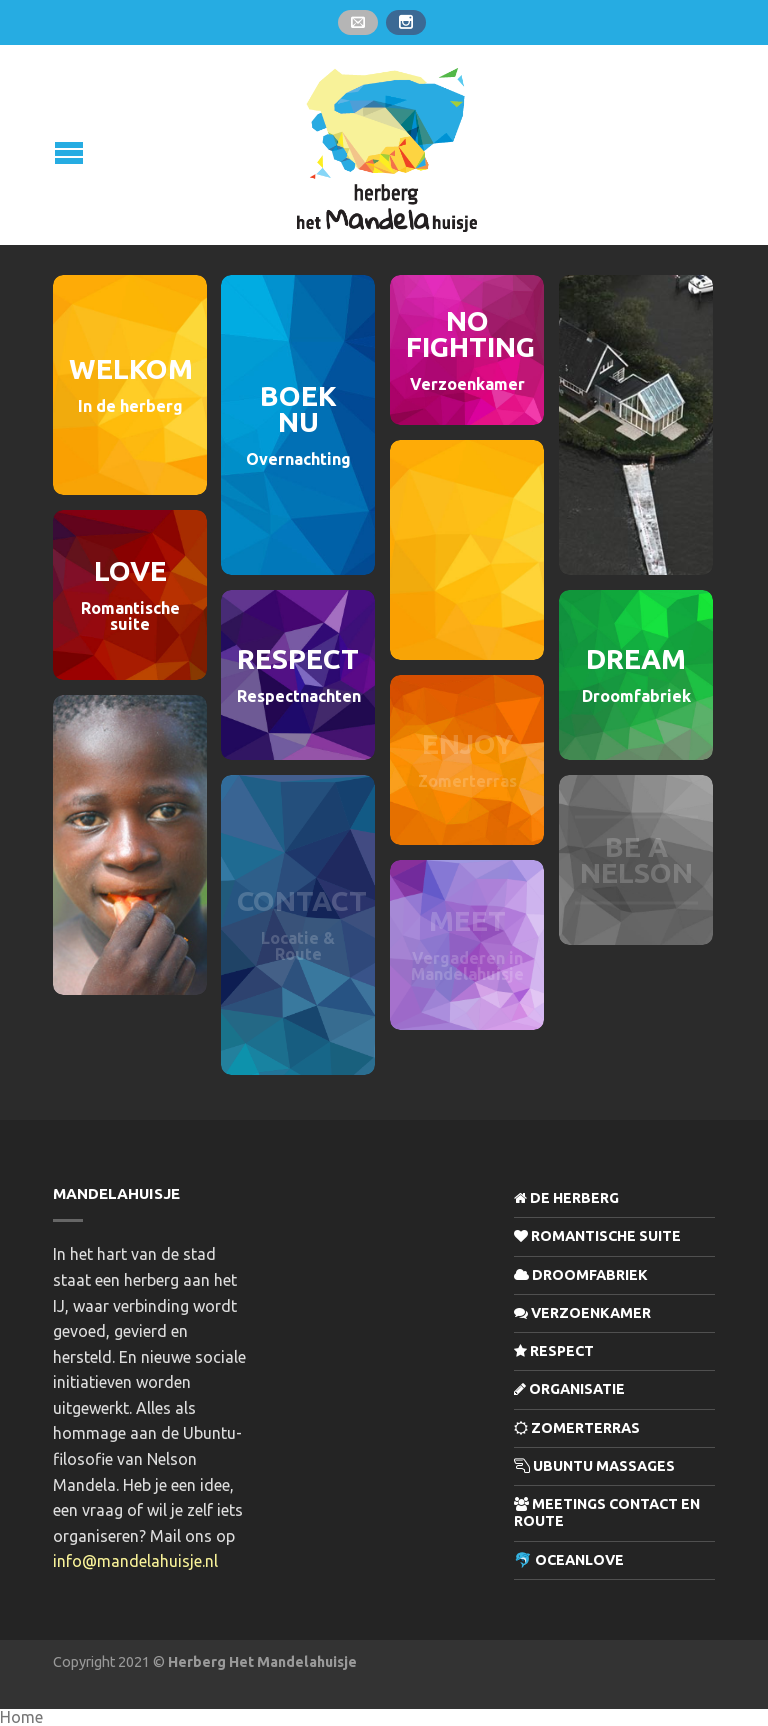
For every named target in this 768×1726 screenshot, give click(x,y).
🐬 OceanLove (569, 1560)
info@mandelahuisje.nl (135, 1561)
